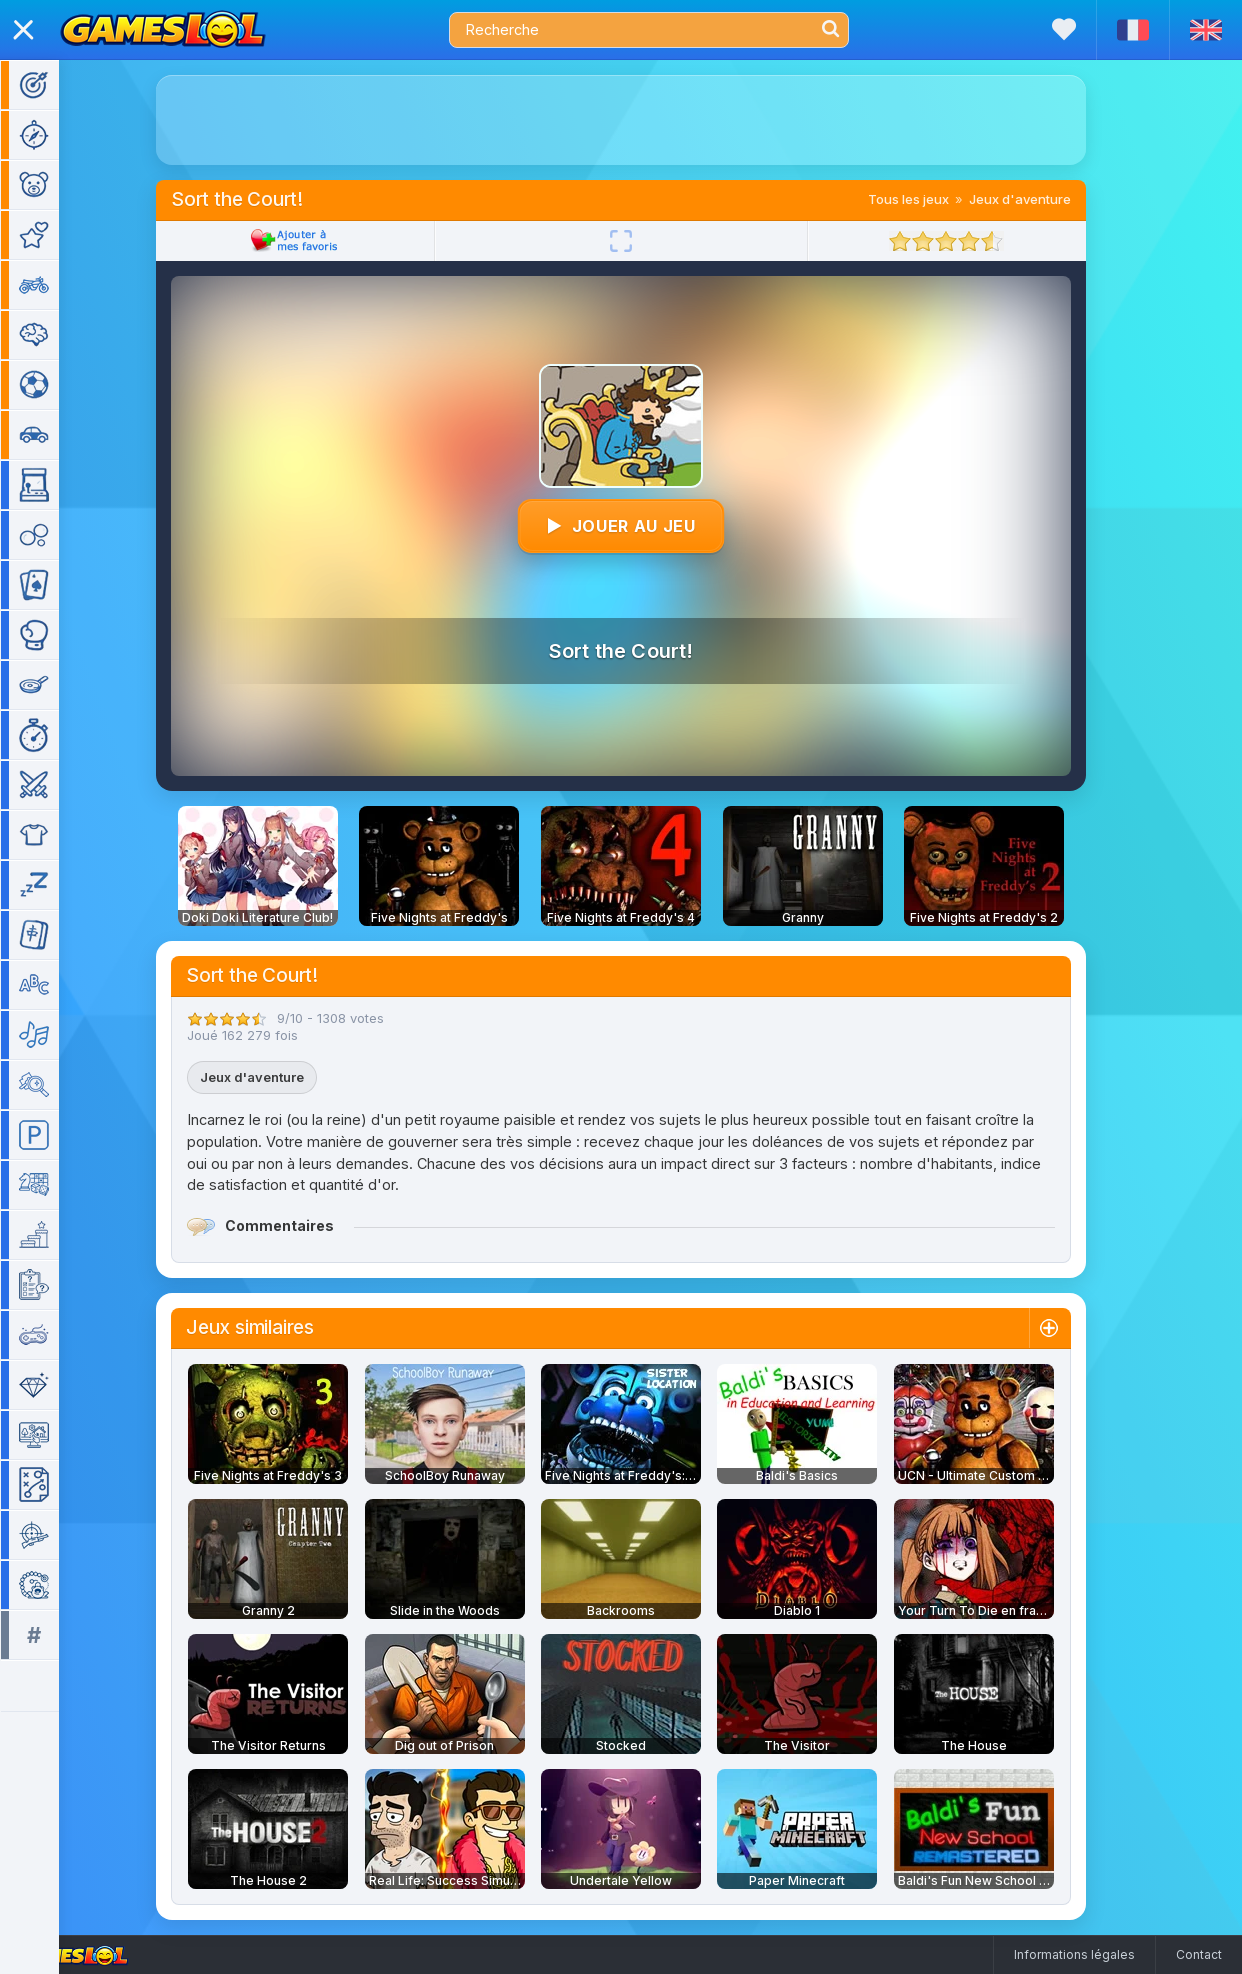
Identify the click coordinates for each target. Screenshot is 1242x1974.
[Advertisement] (650, 120)
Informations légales (1074, 1954)
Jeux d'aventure (1049, 199)
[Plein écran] (650, 241)
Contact (1199, 1954)
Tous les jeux (937, 199)
